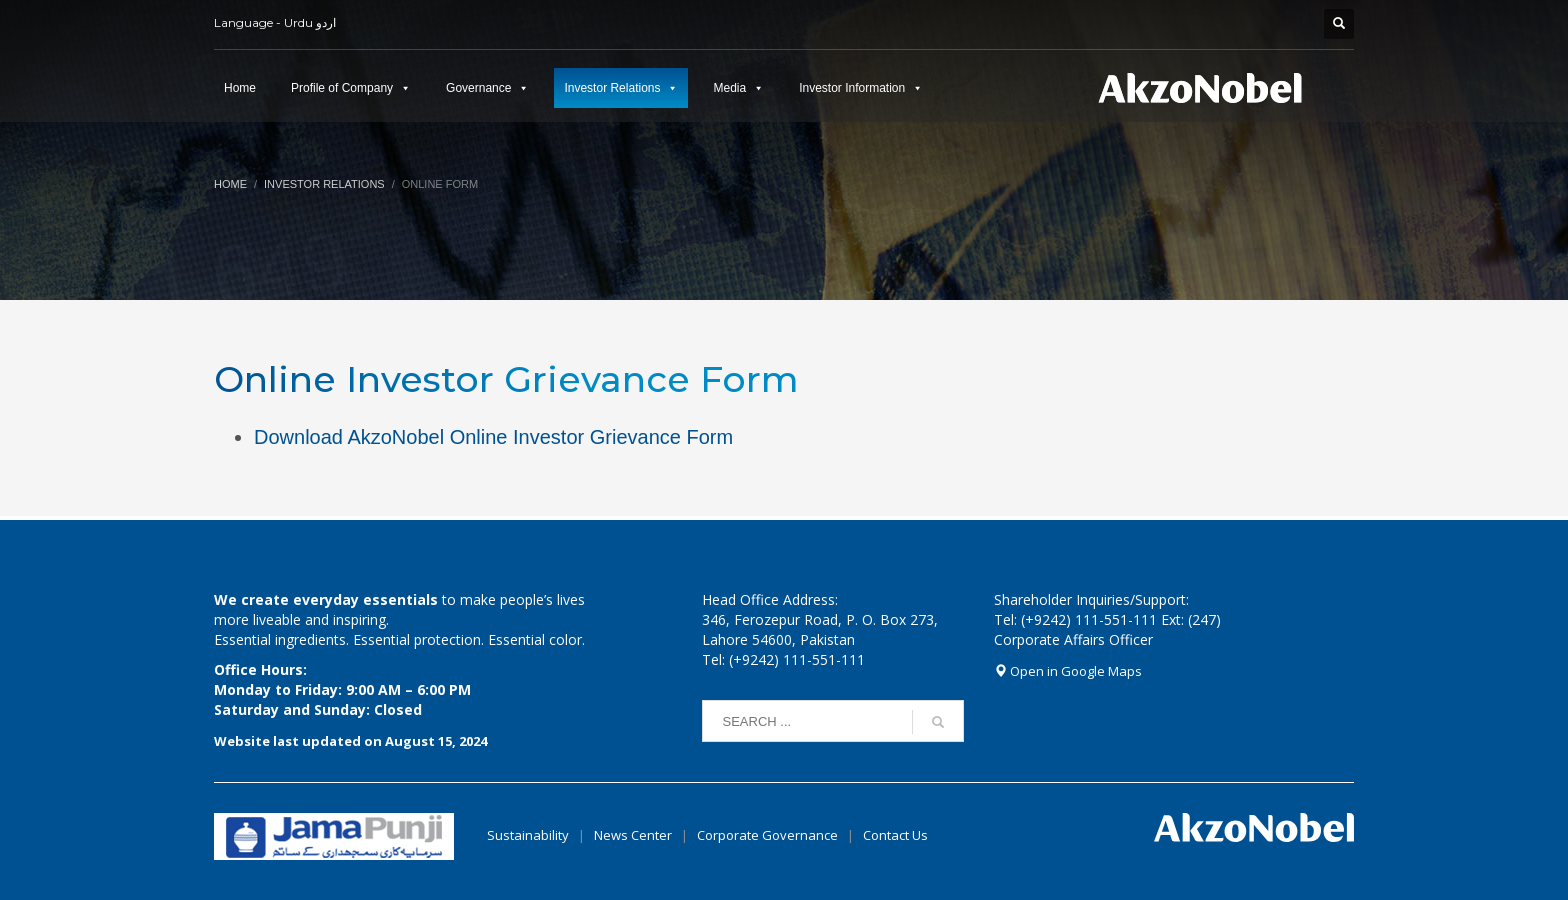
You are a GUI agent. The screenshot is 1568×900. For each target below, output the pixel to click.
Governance (478, 88)
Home (240, 88)
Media (729, 88)
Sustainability (528, 835)
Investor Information (852, 88)
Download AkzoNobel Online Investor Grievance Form (493, 437)
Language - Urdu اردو (275, 22)
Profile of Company (342, 88)
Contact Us (895, 835)
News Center (634, 835)
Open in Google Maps (1068, 671)
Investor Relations (612, 88)
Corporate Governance (767, 835)
